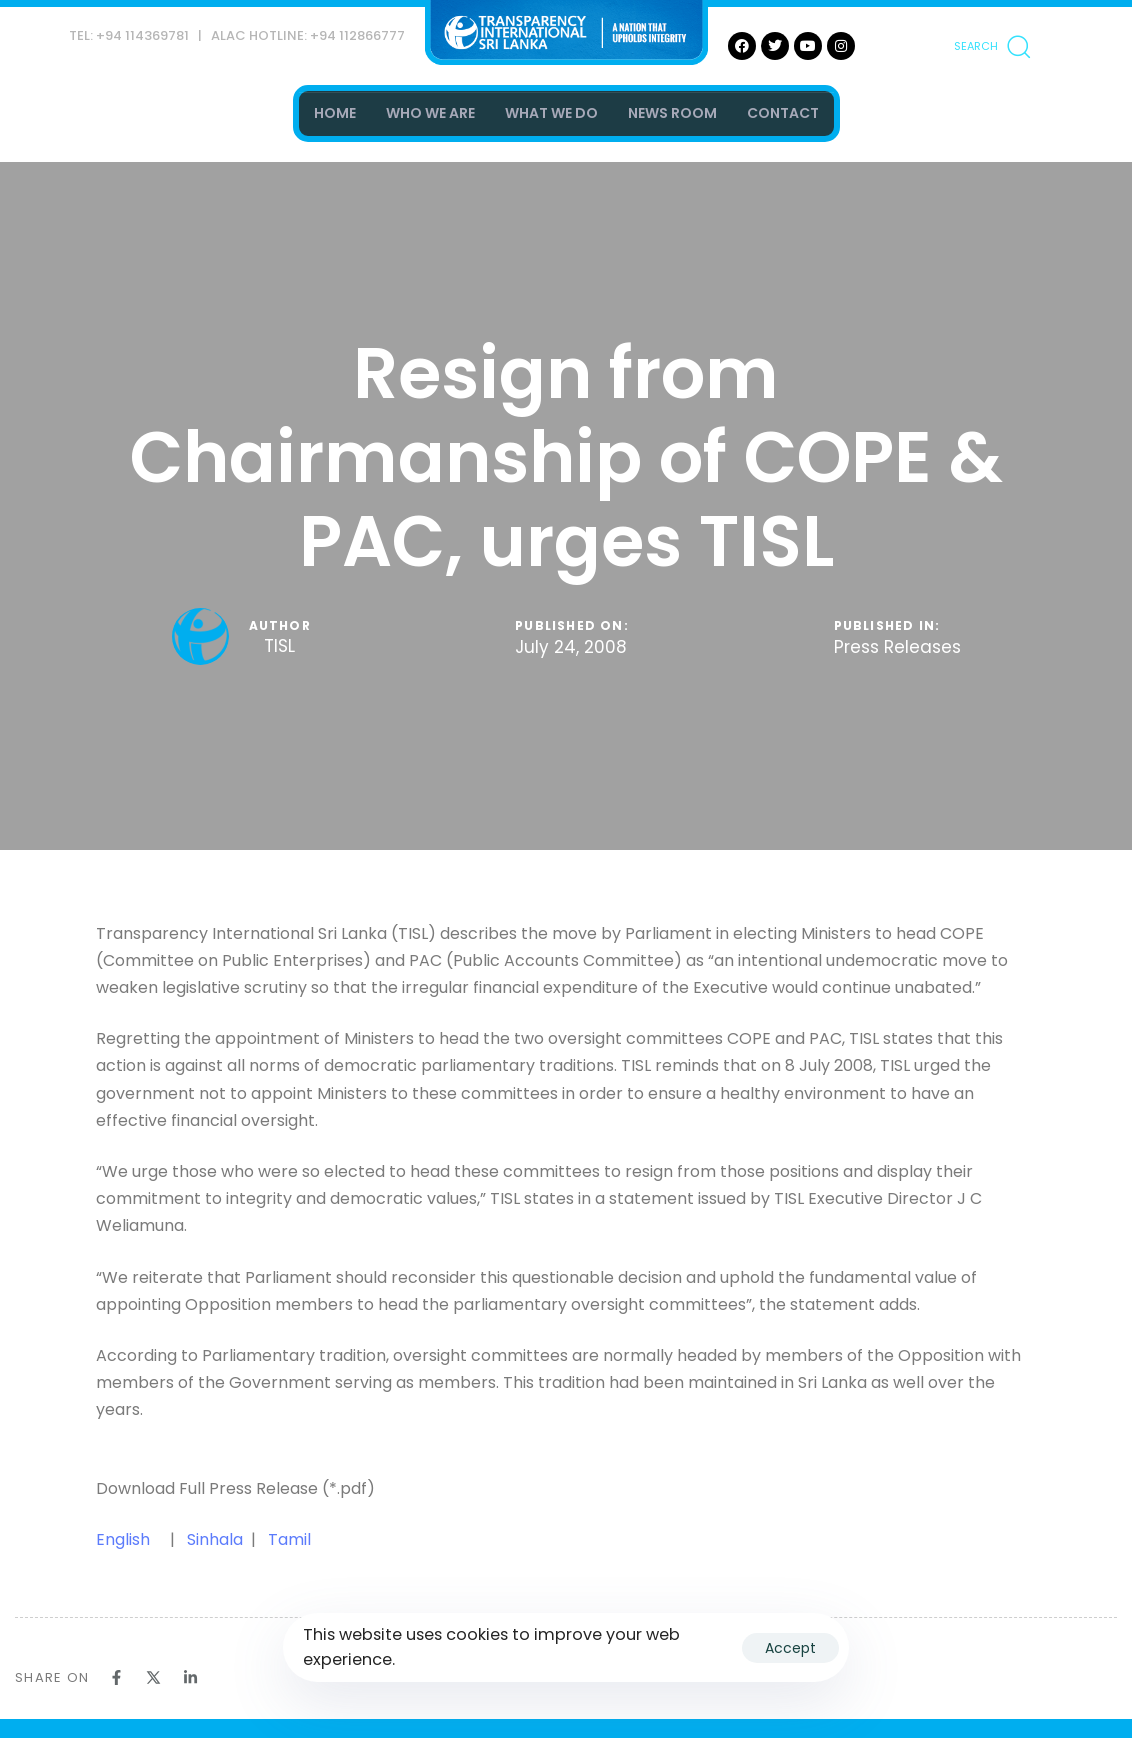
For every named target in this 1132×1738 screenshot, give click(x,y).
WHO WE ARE (430, 113)
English (123, 1539)
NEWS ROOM (672, 113)
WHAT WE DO (551, 113)
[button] (992, 46)
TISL (279, 646)
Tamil (289, 1539)
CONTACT (783, 113)
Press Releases (897, 648)
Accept (790, 1648)
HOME (335, 113)
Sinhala (217, 1539)
